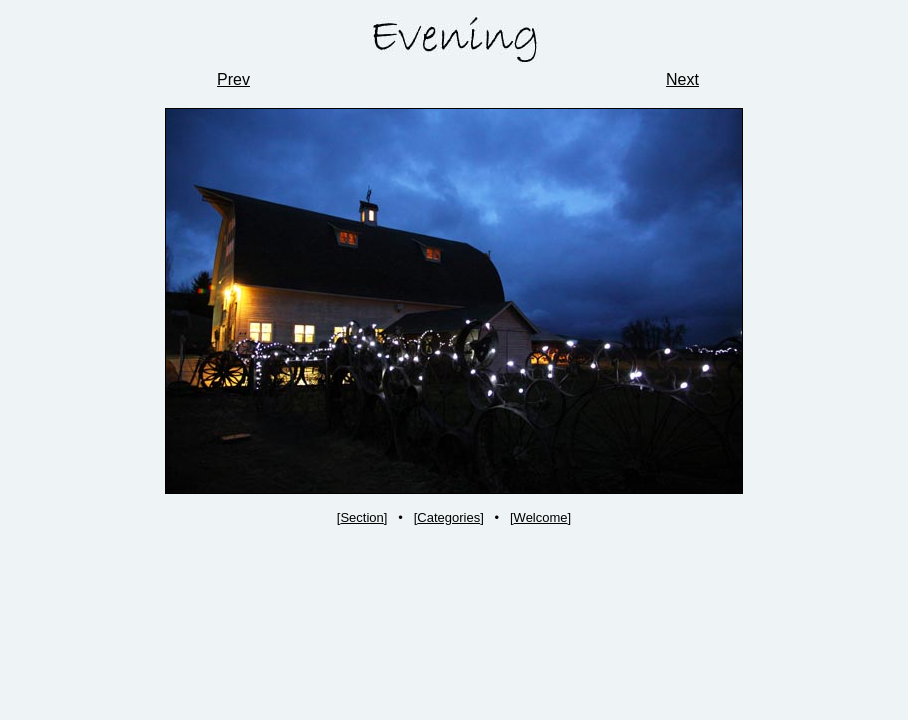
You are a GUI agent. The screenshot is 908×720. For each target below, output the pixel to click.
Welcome (541, 517)
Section (361, 517)
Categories (448, 517)
